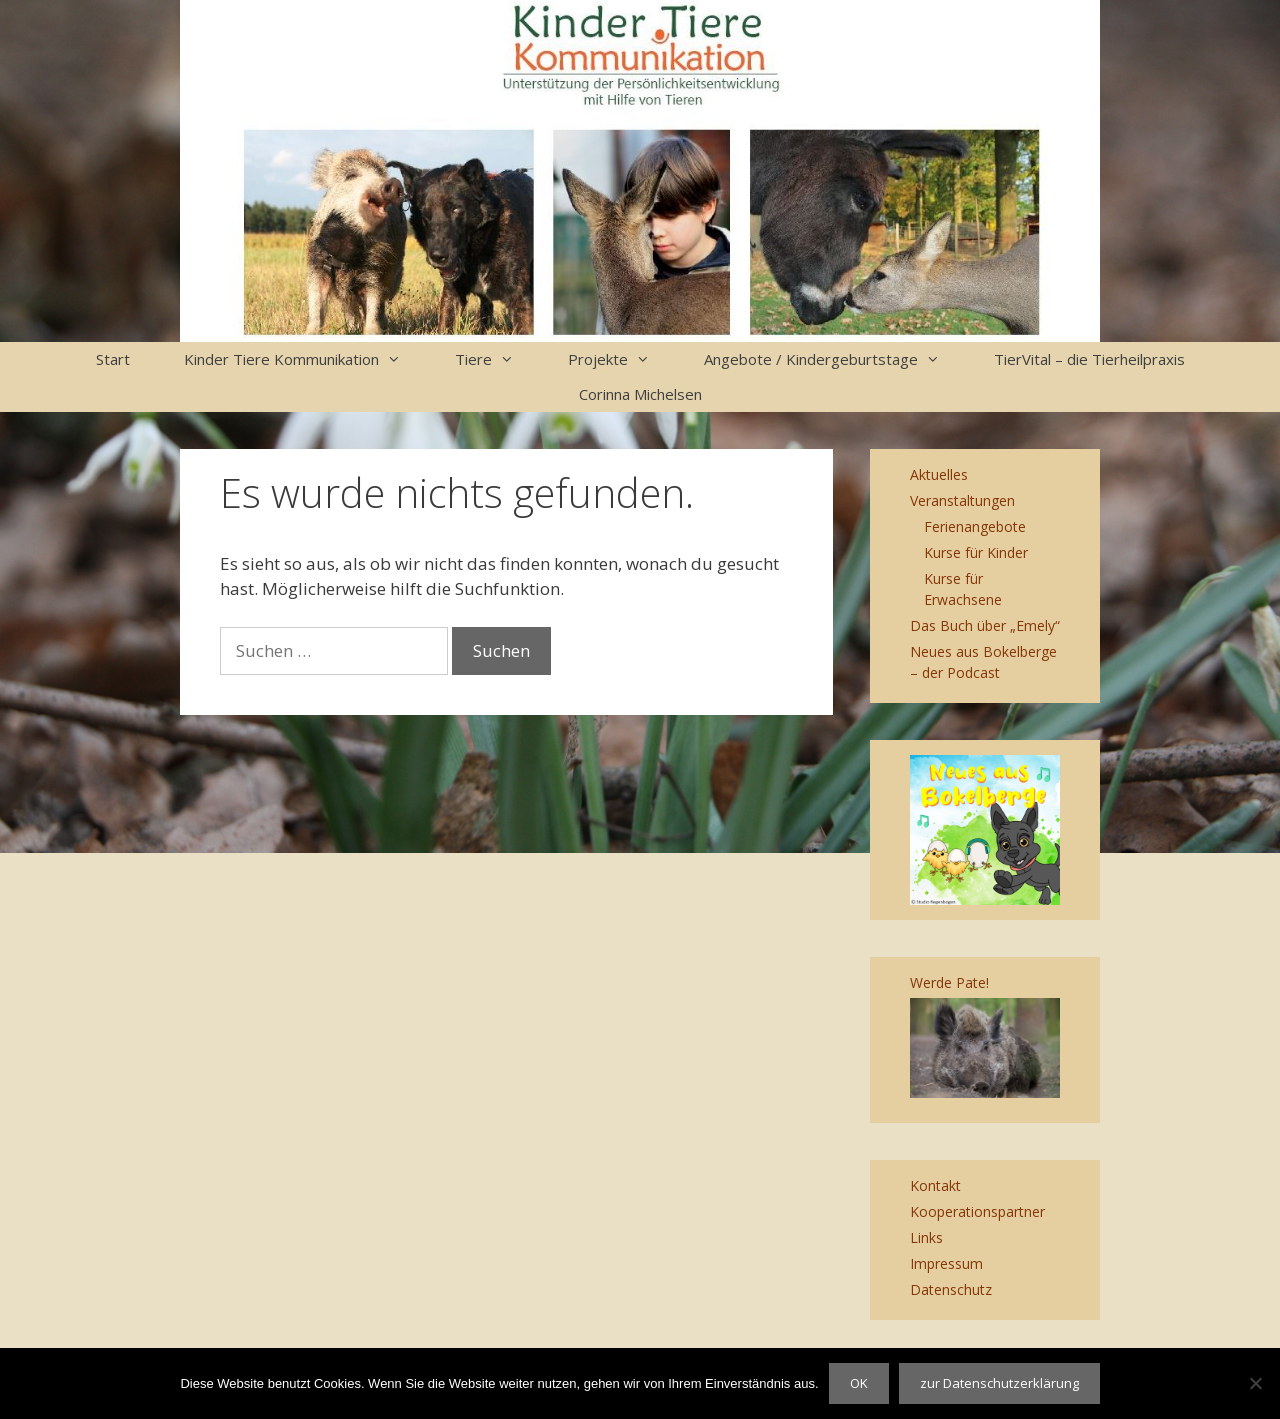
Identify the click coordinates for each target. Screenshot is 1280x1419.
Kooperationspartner (977, 1211)
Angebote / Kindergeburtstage (835, 359)
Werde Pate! (949, 982)
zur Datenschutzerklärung (999, 1383)
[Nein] (1255, 1383)
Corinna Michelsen (640, 394)
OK (859, 1383)
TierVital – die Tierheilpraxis (1089, 359)
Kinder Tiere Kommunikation (306, 359)
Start (113, 359)
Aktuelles (939, 474)
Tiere (498, 359)
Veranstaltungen (962, 500)
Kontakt (935, 1185)
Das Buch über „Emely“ (985, 625)
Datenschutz (951, 1289)
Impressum (946, 1263)
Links (926, 1237)
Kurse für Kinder (976, 552)
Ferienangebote (975, 526)
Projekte (622, 359)
